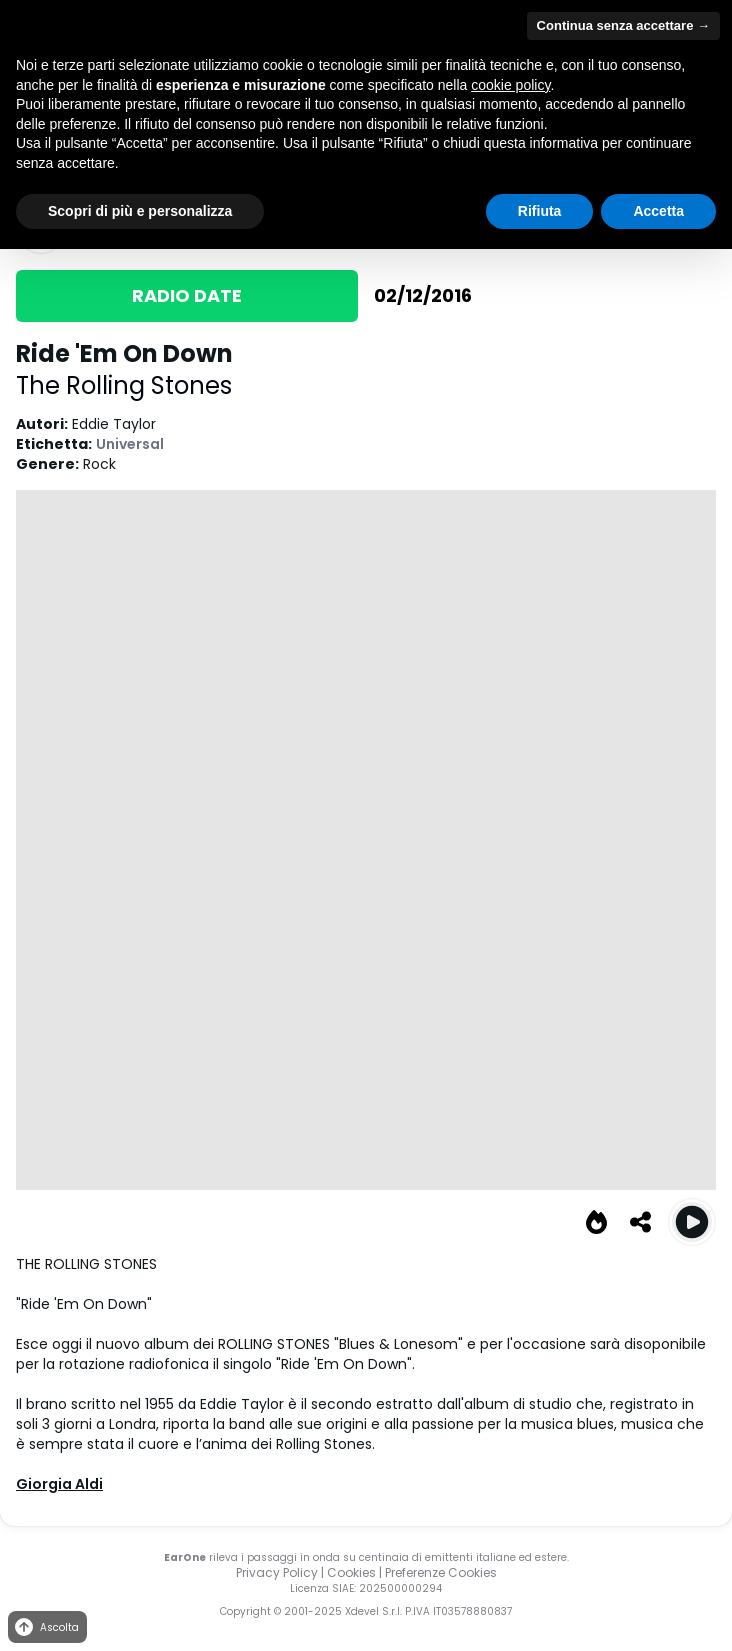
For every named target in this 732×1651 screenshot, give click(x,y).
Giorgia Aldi (59, 1484)
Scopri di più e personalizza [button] (140, 211)
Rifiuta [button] (540, 211)
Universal (130, 444)
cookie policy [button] (510, 85)
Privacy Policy (277, 1572)
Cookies (351, 1572)
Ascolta (45, 1627)
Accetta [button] (658, 211)
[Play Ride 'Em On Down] (692, 1222)
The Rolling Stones (124, 385)
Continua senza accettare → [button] (623, 25)
